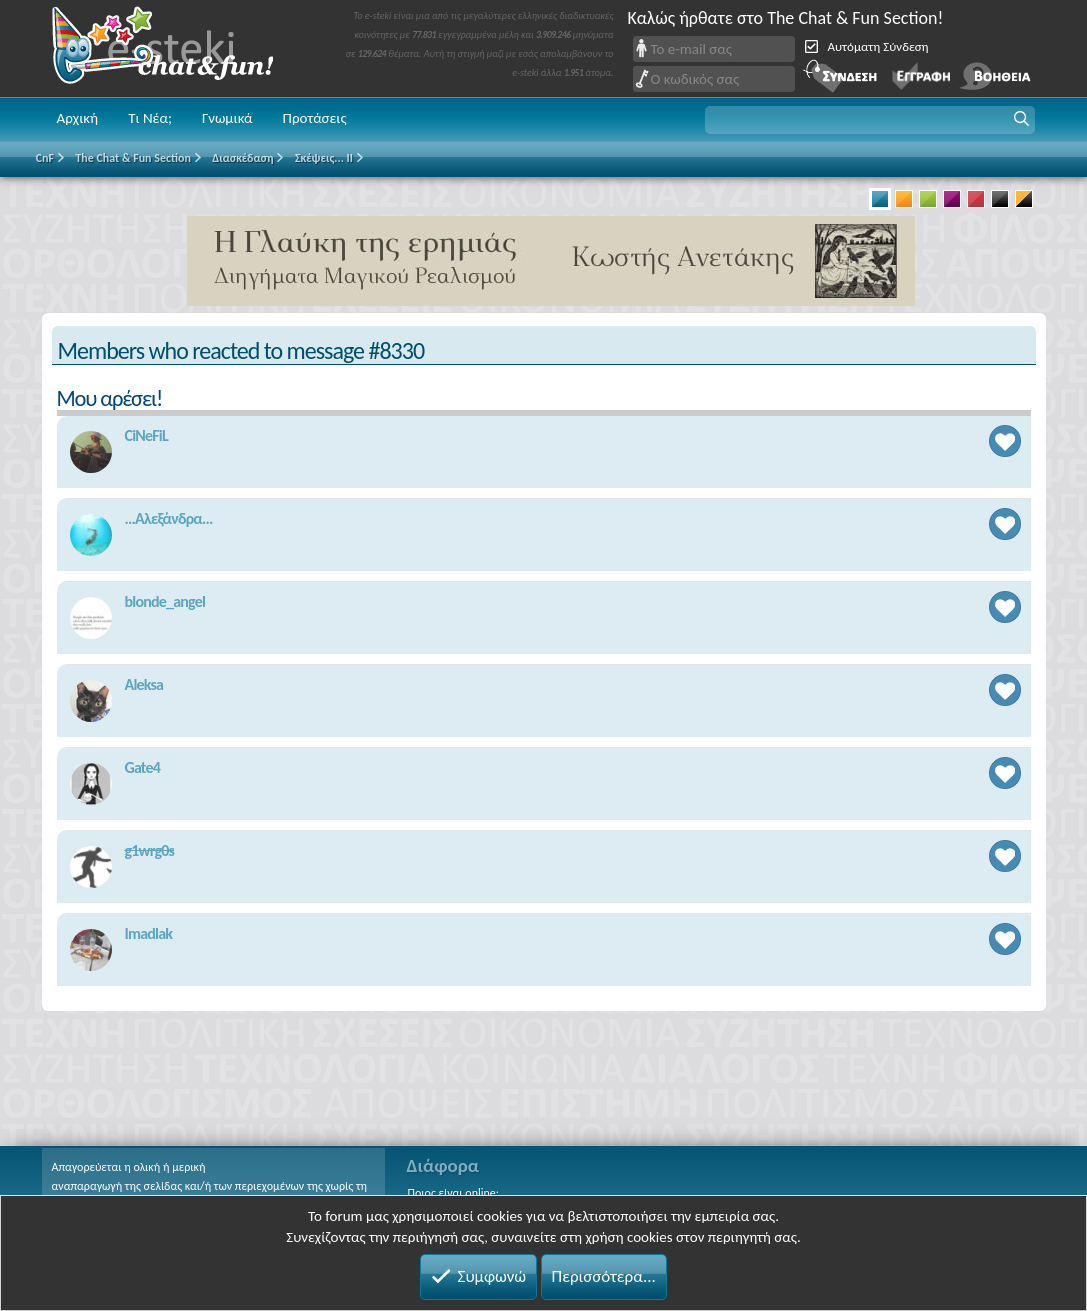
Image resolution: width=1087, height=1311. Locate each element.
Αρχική (78, 118)
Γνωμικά (227, 118)
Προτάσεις (315, 118)
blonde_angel (165, 601)
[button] (870, 120)
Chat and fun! (177, 48)
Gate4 (142, 767)
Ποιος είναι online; (453, 1193)
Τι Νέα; (150, 118)
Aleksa (144, 684)
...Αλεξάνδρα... (169, 518)
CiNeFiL (146, 435)
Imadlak (149, 933)
